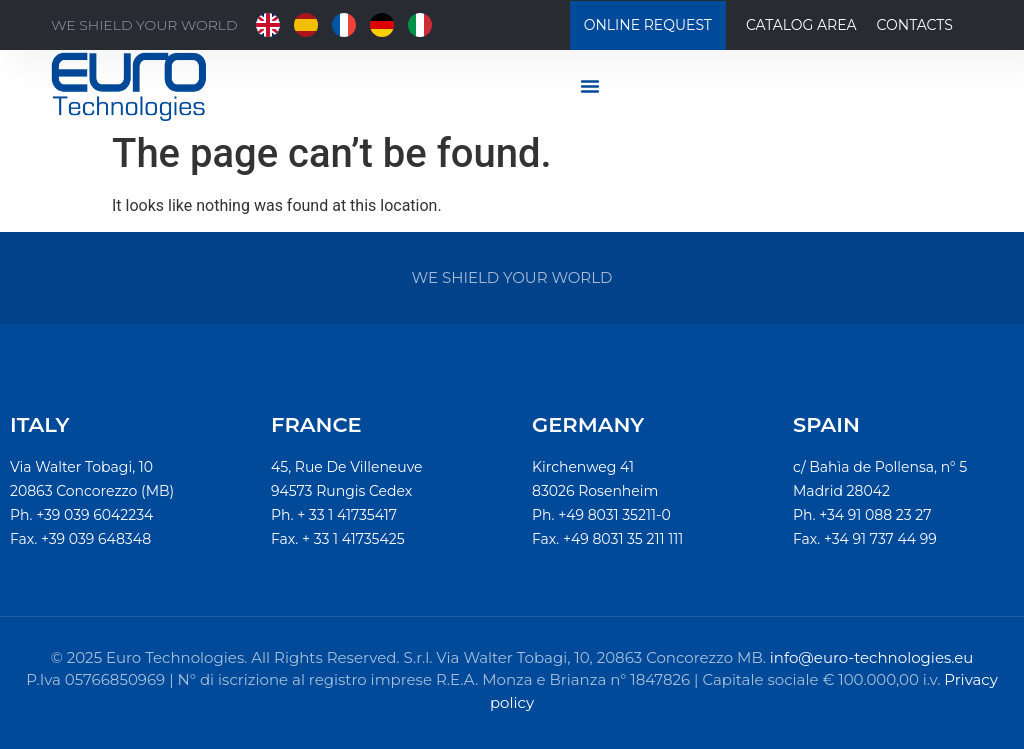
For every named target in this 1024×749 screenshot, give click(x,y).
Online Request (648, 25)
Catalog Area (801, 25)
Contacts (915, 25)
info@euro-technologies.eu (872, 657)
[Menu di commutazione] (590, 86)
